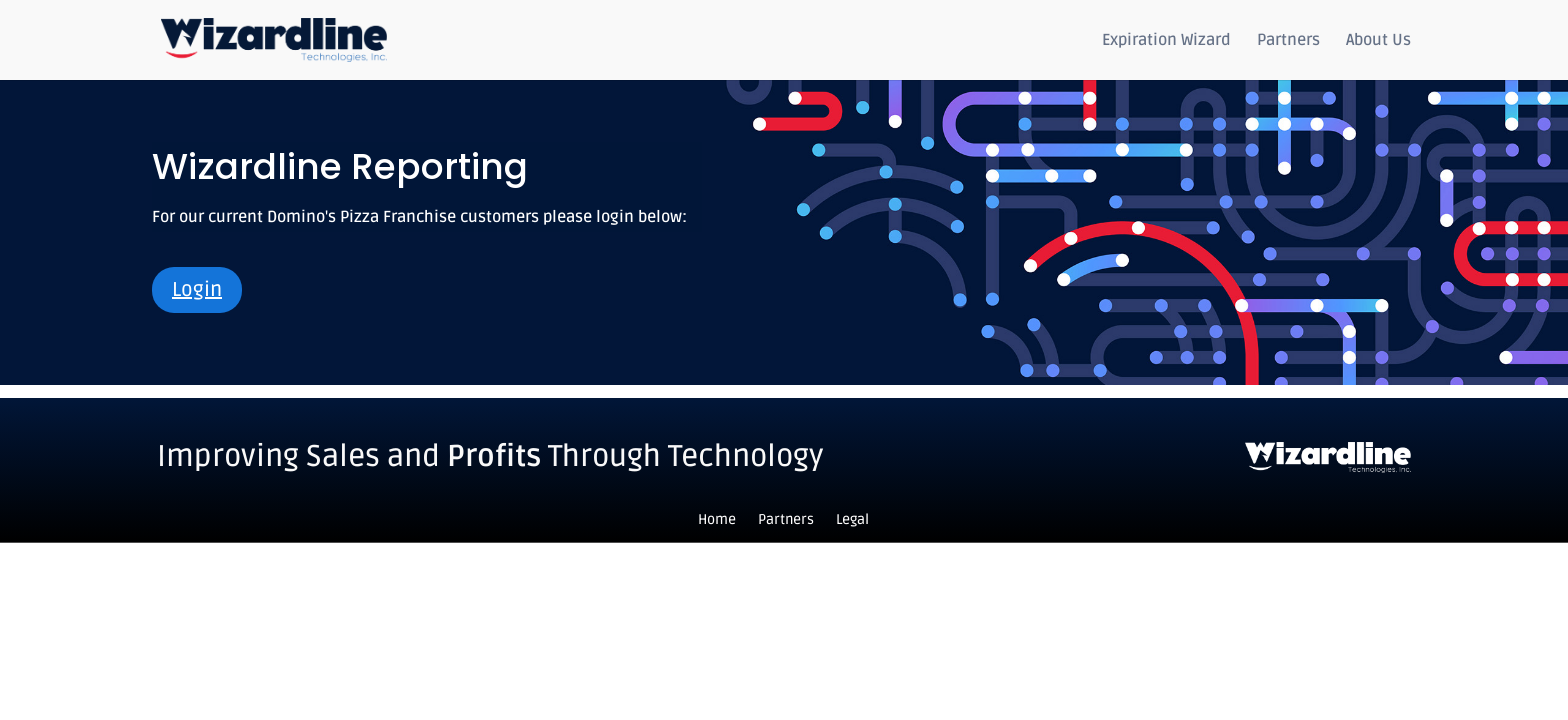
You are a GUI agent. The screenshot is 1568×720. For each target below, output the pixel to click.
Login (197, 290)
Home (717, 520)
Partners (1288, 41)
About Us (1378, 41)
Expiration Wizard (1166, 41)
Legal (852, 520)
